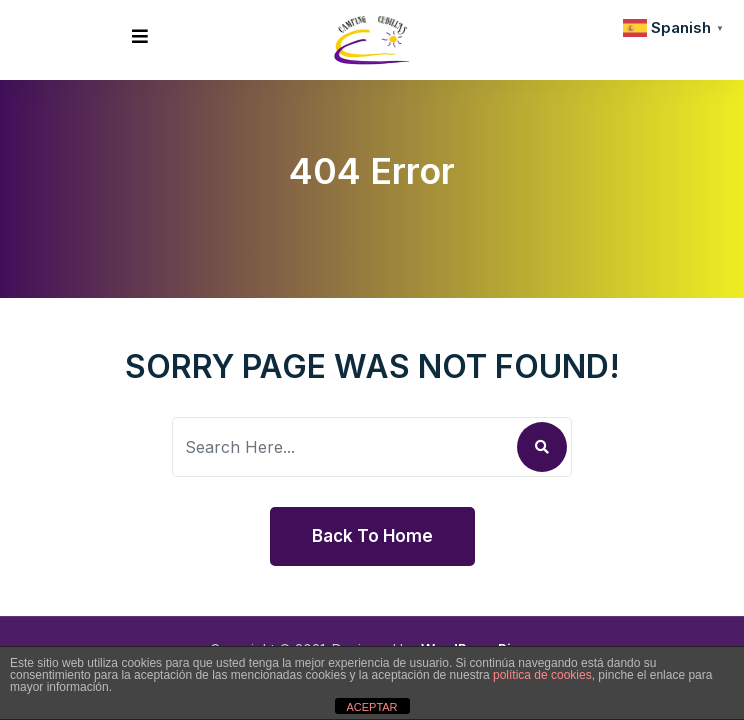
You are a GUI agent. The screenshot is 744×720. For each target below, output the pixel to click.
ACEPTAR (371, 707)
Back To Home (372, 536)
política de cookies (542, 675)
